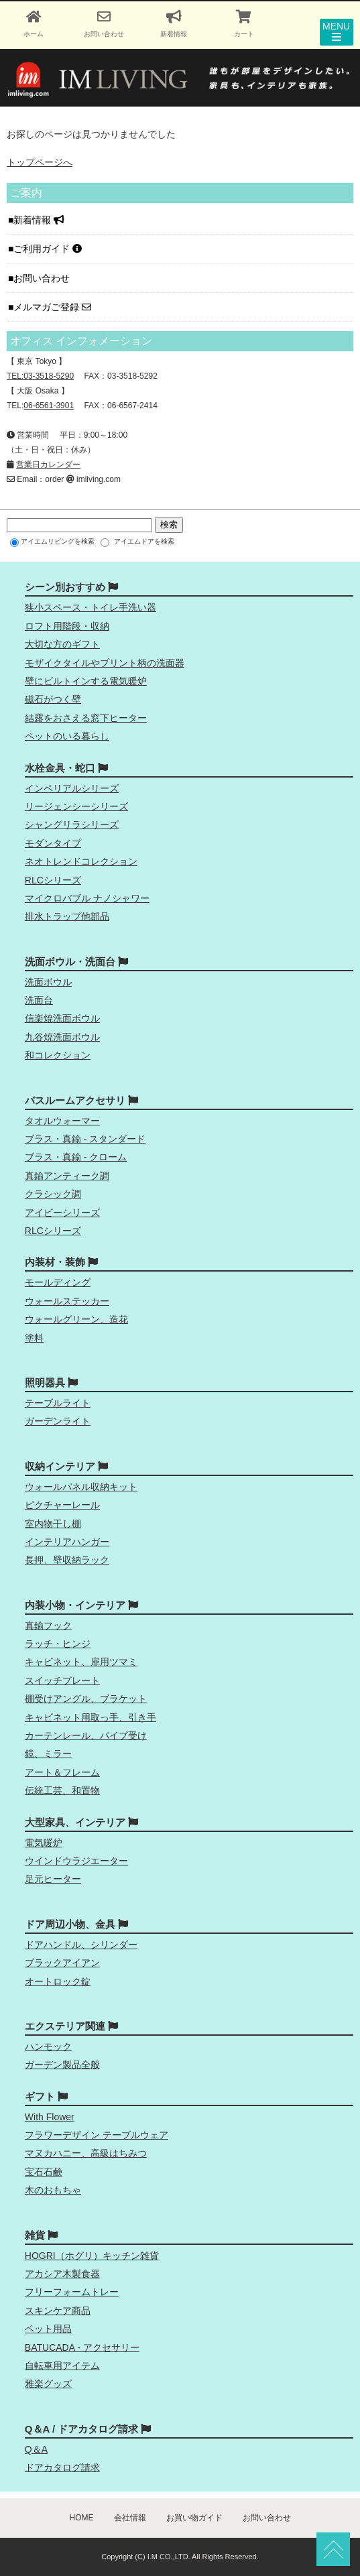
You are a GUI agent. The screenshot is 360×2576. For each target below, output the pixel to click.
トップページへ (39, 162)
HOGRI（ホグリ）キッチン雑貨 (92, 2255)
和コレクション (58, 1055)
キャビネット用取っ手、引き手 (90, 1717)
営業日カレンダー (48, 464)
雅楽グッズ (48, 2383)
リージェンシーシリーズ (76, 806)
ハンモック (48, 2046)
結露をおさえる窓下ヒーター (86, 718)
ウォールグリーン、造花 (76, 1319)
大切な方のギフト (62, 644)
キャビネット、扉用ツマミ (81, 1661)
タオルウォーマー (62, 1120)
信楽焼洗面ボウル (62, 1018)
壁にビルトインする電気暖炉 (86, 681)
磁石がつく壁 (53, 699)
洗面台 (39, 1000)
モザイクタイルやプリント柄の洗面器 (104, 663)
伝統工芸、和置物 (62, 1790)
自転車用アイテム (62, 2365)
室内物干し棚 (53, 1523)
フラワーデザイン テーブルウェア (96, 2135)
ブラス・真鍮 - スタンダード (85, 1138)
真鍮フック (48, 1625)
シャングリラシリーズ (72, 824)
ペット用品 (48, 2328)
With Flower (49, 2116)
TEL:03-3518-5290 (40, 376)
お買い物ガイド (194, 2517)
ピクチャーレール (62, 1504)
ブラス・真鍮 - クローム (76, 1157)
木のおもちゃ (53, 2190)
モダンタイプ (53, 843)
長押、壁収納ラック (67, 1559)
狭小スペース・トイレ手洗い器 (90, 607)
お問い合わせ (42, 278)
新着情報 (38, 219)
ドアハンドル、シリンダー (81, 1944)
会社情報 (130, 2517)
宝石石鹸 (43, 2171)
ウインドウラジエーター (76, 1860)
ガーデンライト (58, 1421)
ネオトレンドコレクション (81, 861)
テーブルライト (58, 1403)
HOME (82, 2517)
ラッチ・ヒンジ (58, 1643)
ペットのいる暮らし (67, 736)
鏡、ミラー (48, 1753)
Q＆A (36, 2449)
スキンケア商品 (58, 2310)
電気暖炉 (43, 1842)
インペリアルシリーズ (72, 788)
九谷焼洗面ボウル (62, 1037)
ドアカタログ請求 (62, 2467)
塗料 (34, 1338)
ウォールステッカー (67, 1301)
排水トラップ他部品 (67, 916)
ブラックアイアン (62, 1962)
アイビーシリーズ (62, 1212)
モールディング (58, 1282)
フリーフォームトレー (72, 2291)
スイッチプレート (62, 1680)
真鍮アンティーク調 (67, 1175)
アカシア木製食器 (62, 2273)
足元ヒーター (53, 1879)
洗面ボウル (48, 982)
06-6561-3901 (48, 405)
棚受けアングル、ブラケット (86, 1698)
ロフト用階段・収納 (67, 626)
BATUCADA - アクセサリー (82, 2347)
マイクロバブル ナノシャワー (87, 898)
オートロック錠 (58, 1981)
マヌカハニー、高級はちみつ (86, 2153)
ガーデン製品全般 (62, 2064)
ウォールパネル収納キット (81, 1486)
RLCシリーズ (53, 880)
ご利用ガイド (47, 248)
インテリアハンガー (67, 1541)
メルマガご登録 (52, 307)
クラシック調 (53, 1193)
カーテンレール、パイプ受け (86, 1735)
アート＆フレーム (62, 1772)
